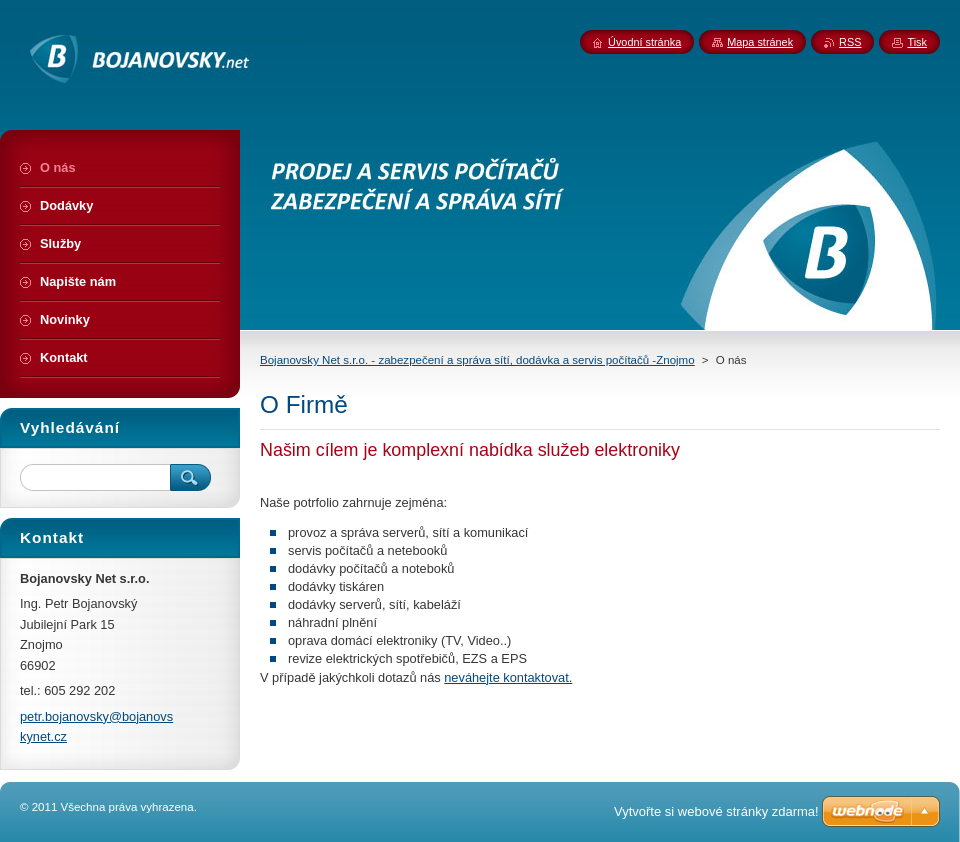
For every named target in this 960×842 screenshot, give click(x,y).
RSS (850, 42)
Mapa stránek (760, 42)
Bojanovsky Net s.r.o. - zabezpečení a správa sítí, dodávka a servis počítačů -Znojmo (477, 360)
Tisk (917, 42)
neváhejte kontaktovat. (508, 677)
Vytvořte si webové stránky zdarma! (716, 811)
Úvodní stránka (644, 42)
